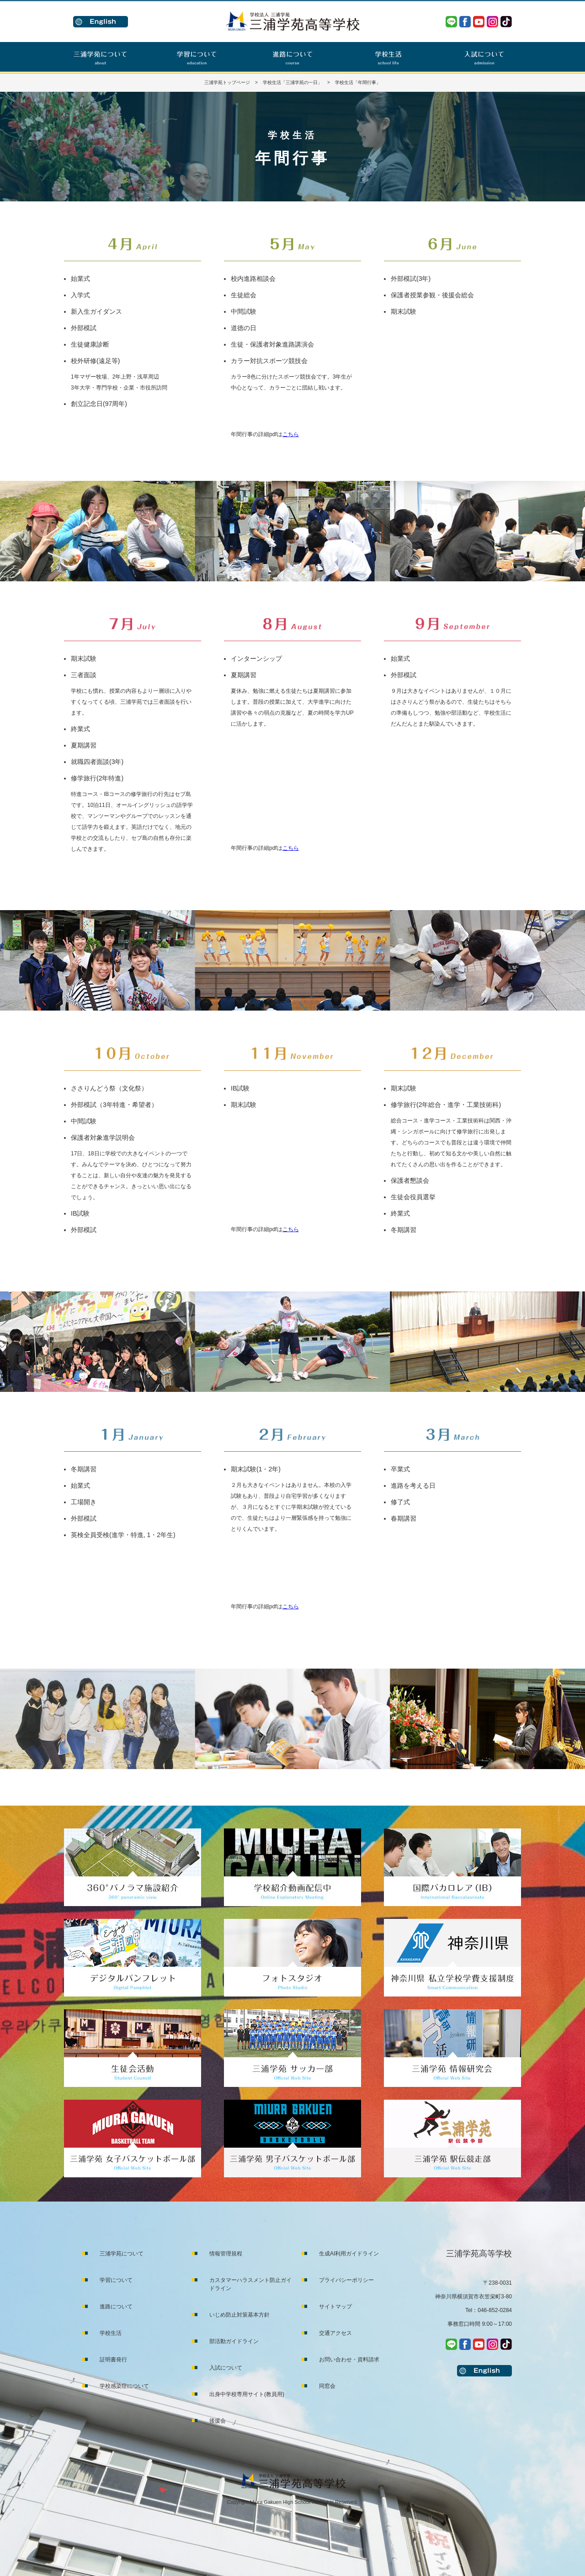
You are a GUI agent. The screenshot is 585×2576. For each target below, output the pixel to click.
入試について (225, 2368)
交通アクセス (335, 2333)
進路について (116, 2306)
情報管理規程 (225, 2253)
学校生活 (111, 2333)
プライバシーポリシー (346, 2280)
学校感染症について (124, 2386)
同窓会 (327, 2386)
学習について (116, 2280)
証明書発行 (113, 2359)
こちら (290, 434)
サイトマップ (335, 2306)
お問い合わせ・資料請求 (349, 2359)
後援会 (217, 2421)
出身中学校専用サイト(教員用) (246, 2394)
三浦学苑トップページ (227, 82)
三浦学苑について (122, 2253)
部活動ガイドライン (234, 2341)
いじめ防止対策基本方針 (239, 2315)
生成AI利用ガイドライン (349, 2253)
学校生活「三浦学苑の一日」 (292, 82)
